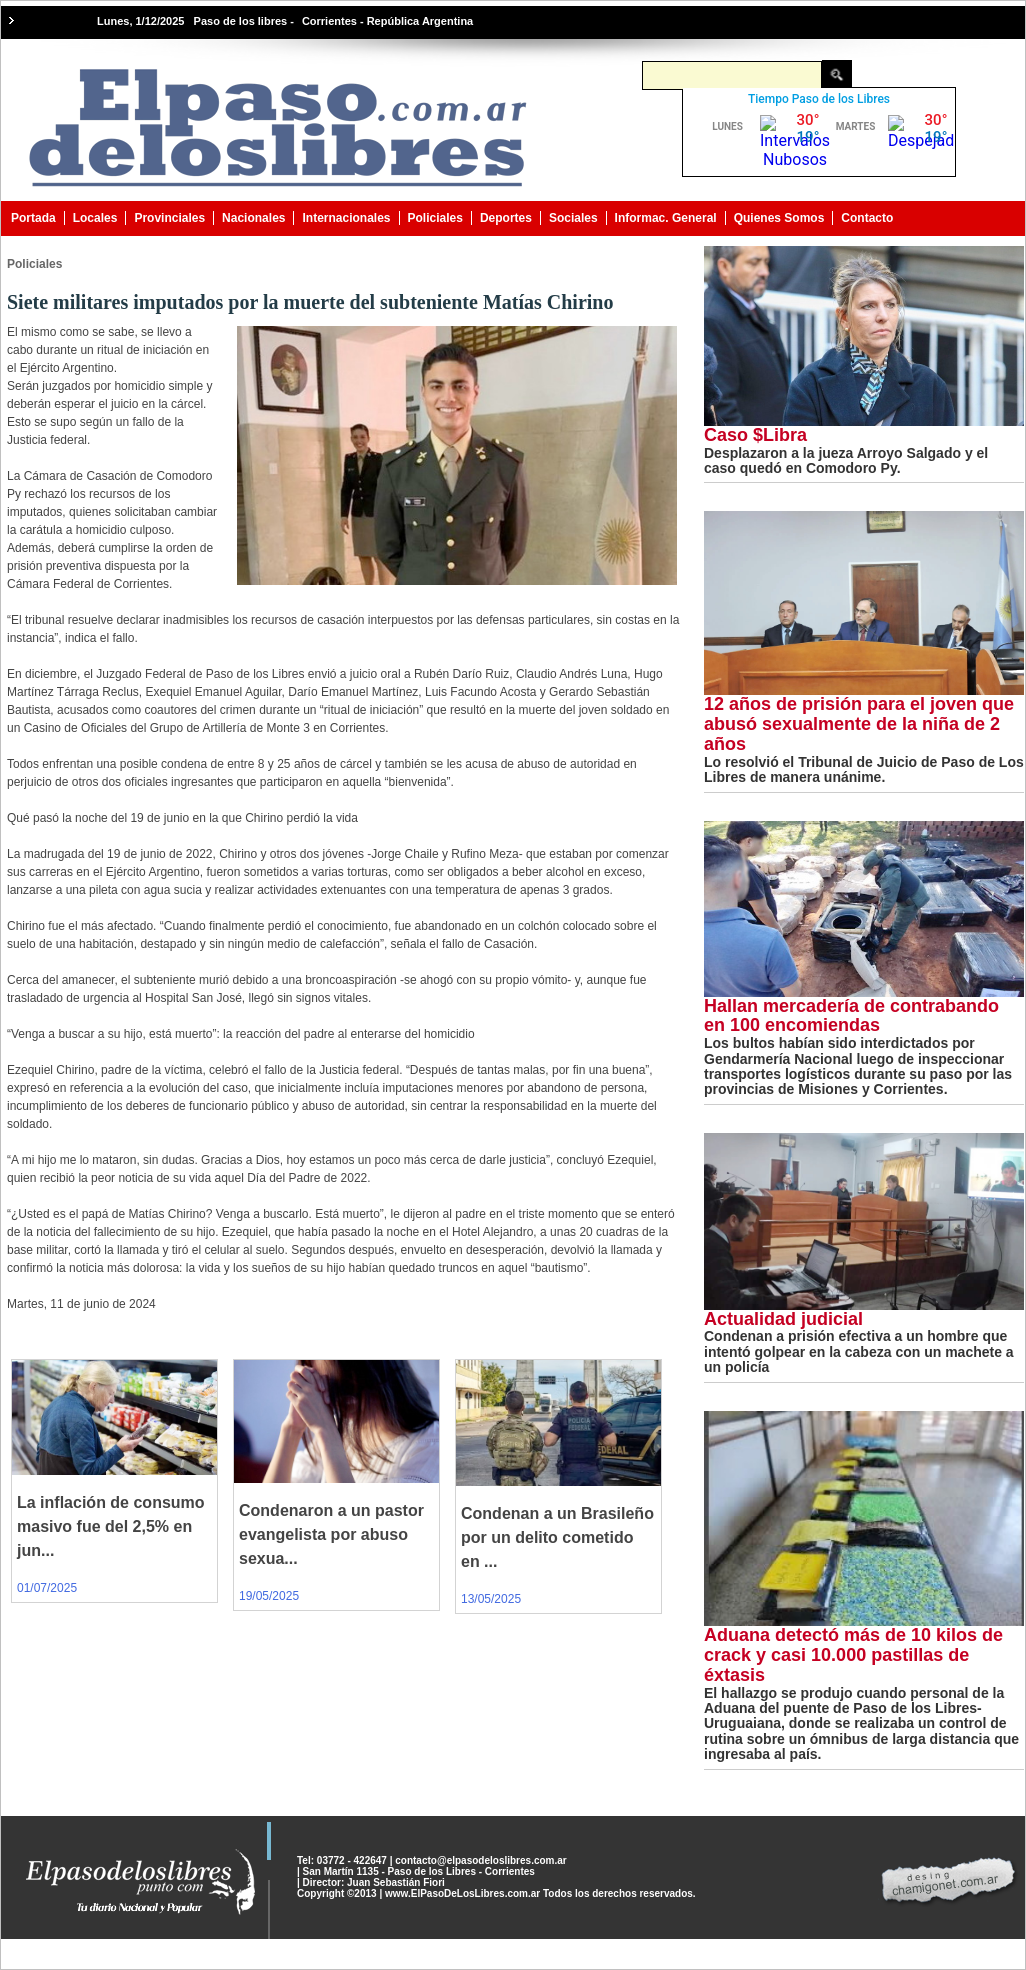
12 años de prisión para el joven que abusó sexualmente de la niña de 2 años (859, 724)
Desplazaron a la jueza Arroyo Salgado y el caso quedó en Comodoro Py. (846, 460)
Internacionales (346, 218)
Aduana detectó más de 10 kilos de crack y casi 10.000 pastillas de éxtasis (853, 1655)
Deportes (506, 218)
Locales (95, 218)
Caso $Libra (755, 435)
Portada (33, 218)
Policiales (435, 218)
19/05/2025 (269, 1596)
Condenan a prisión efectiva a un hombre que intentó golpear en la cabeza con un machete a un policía (859, 1351)
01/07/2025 (47, 1588)
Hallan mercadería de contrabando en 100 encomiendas (851, 1016)
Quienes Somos (779, 218)
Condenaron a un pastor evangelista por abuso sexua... (331, 1534)
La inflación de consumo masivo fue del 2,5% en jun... (111, 1526)
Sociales (573, 218)
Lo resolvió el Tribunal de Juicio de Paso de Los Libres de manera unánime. (864, 769)
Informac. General (666, 218)
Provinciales (169, 218)
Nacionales (253, 218)
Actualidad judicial (783, 1319)
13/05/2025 (491, 1599)
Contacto (867, 218)
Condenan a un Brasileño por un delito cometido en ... (557, 1537)
